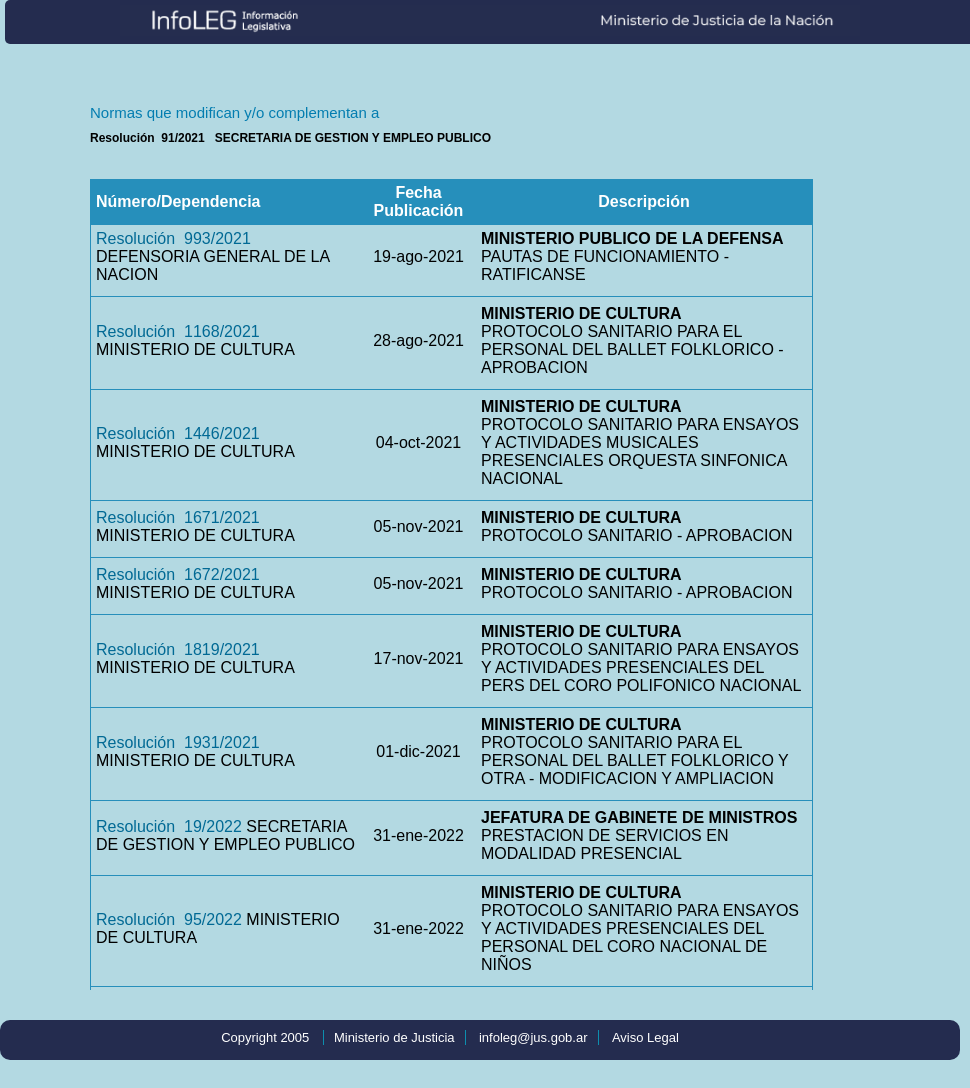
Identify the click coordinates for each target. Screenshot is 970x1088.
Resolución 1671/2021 (178, 517)
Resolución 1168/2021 (178, 331)
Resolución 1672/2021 (178, 574)
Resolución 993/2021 (173, 238)
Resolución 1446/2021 (178, 433)
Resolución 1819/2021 (178, 649)
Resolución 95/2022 (169, 919)
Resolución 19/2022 (169, 826)
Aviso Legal (645, 1037)
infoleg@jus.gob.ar (533, 1037)
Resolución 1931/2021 (178, 742)
